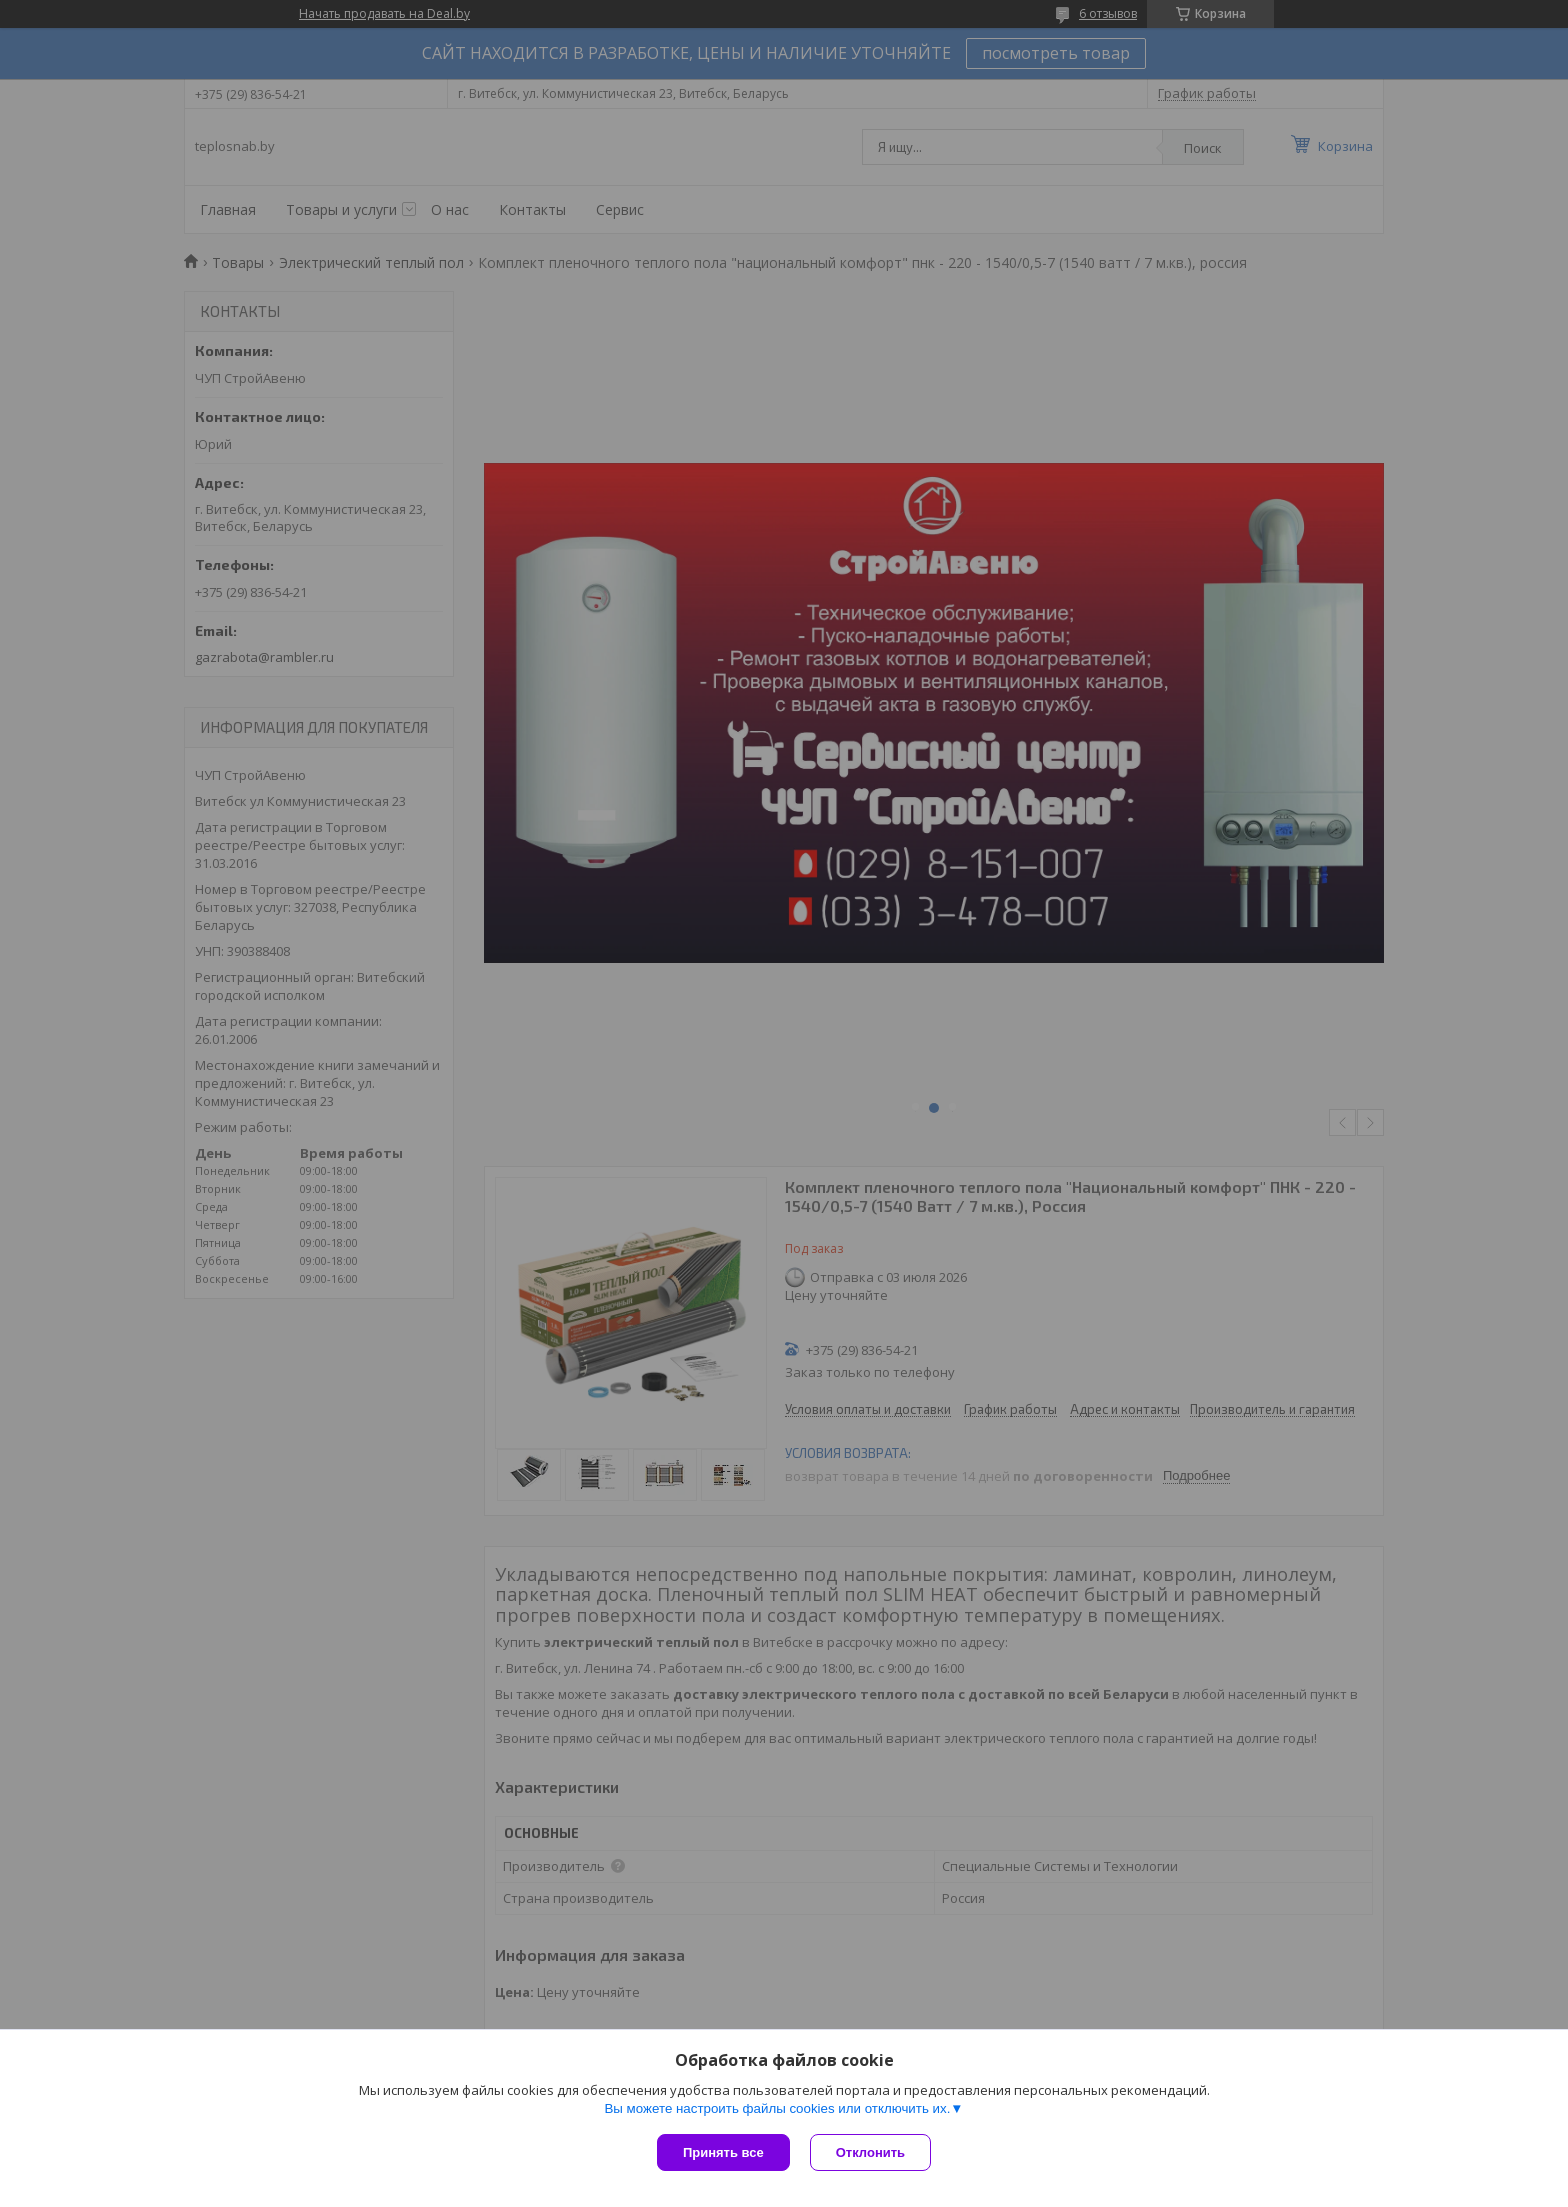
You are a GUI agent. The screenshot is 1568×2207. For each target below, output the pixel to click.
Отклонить (870, 2152)
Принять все (723, 2152)
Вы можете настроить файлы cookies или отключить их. (777, 2108)
